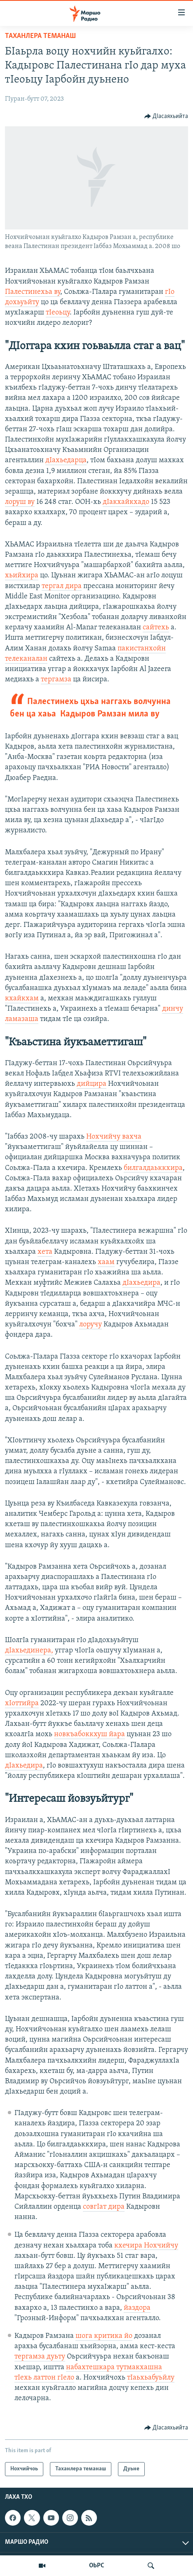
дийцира (91, 1084)
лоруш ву (20, 502)
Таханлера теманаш (40, 36)
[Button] (166, 116)
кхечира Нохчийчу (146, 2246)
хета (45, 1252)
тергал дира (62, 586)
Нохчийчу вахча (113, 1137)
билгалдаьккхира (153, 1168)
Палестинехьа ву (32, 292)
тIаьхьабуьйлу (150, 2378)
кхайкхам (22, 998)
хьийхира (21, 575)
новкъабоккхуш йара (89, 1734)
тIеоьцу (58, 313)
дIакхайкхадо (126, 502)
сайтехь (156, 627)
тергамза (56, 679)
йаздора (137, 2308)
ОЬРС (96, 2565)
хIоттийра (22, 1703)
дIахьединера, (29, 1650)
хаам (106, 1262)
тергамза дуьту (39, 2357)
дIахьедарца (66, 460)
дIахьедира (141, 1283)
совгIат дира (104, 2207)
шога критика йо (103, 2336)
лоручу (90, 1324)
